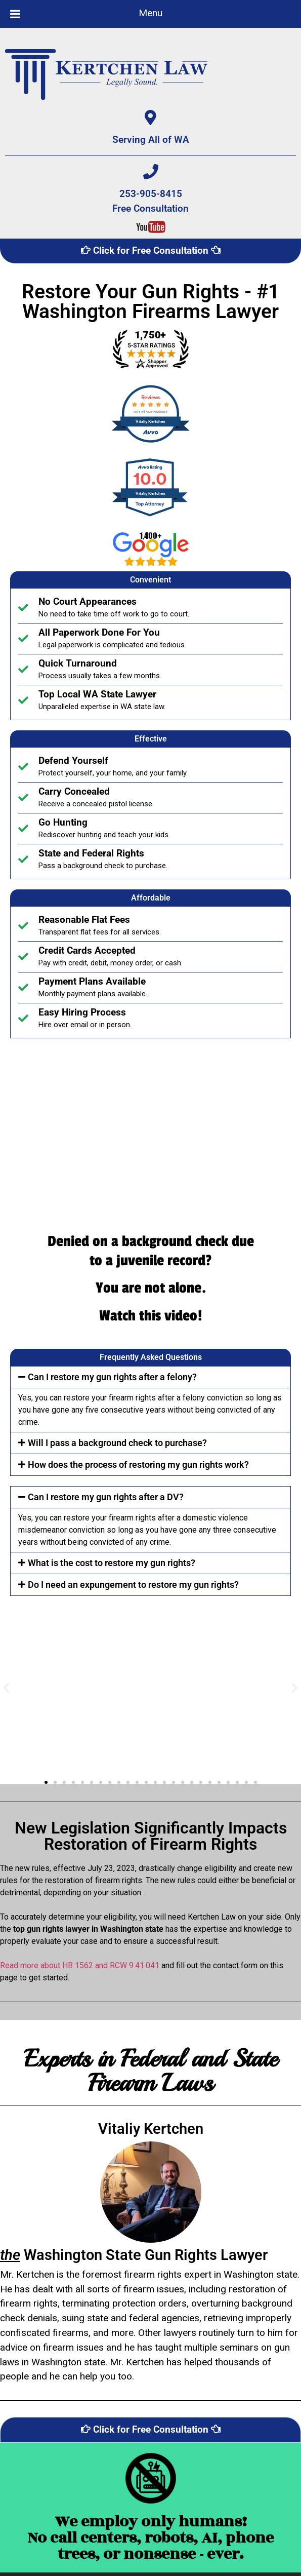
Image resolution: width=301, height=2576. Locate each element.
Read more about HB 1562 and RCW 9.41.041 (79, 1965)
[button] (150, 1377)
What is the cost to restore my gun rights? (111, 1562)
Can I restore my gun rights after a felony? (112, 1377)
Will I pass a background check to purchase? (117, 1442)
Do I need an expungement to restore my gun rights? (133, 1584)
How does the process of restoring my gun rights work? (138, 1464)
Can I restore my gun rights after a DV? (106, 1497)
